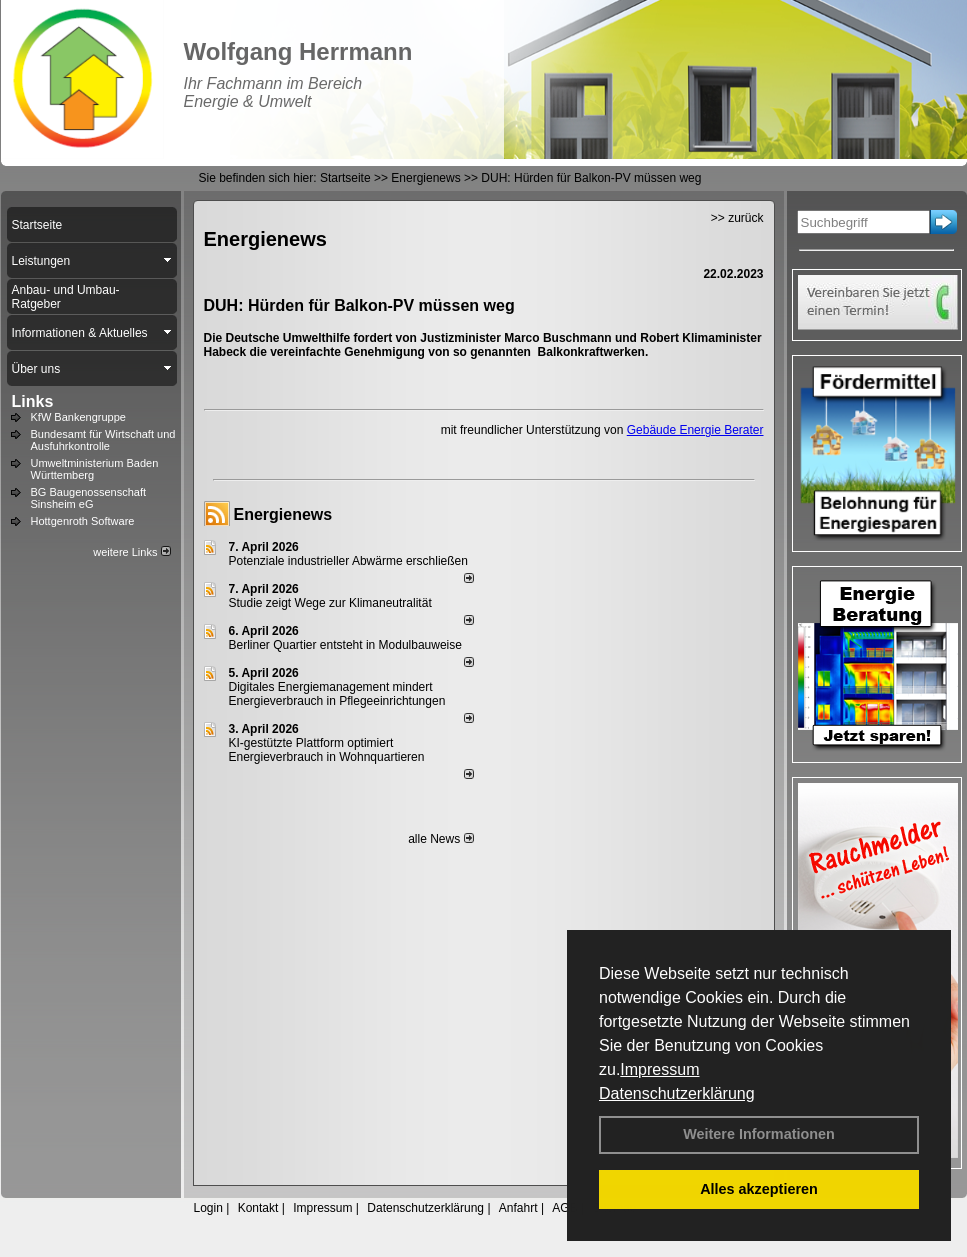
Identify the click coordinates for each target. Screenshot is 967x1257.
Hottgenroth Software (83, 521)
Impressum (659, 1069)
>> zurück (737, 218)
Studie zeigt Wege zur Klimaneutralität (330, 603)
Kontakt (258, 1208)
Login (208, 1208)
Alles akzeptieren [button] (759, 1189)
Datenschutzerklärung (677, 1093)
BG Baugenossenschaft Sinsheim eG (89, 498)
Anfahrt (518, 1208)
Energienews (283, 514)
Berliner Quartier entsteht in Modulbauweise (345, 645)
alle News (440, 839)
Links (33, 401)
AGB (564, 1208)
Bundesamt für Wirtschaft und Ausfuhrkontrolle (103, 440)
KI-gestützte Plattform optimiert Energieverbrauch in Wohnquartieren (327, 750)
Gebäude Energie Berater (695, 430)
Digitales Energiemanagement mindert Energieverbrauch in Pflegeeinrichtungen (337, 694)
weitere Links (131, 552)
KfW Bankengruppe (78, 417)
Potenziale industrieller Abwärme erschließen (348, 561)
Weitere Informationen (759, 1134)
